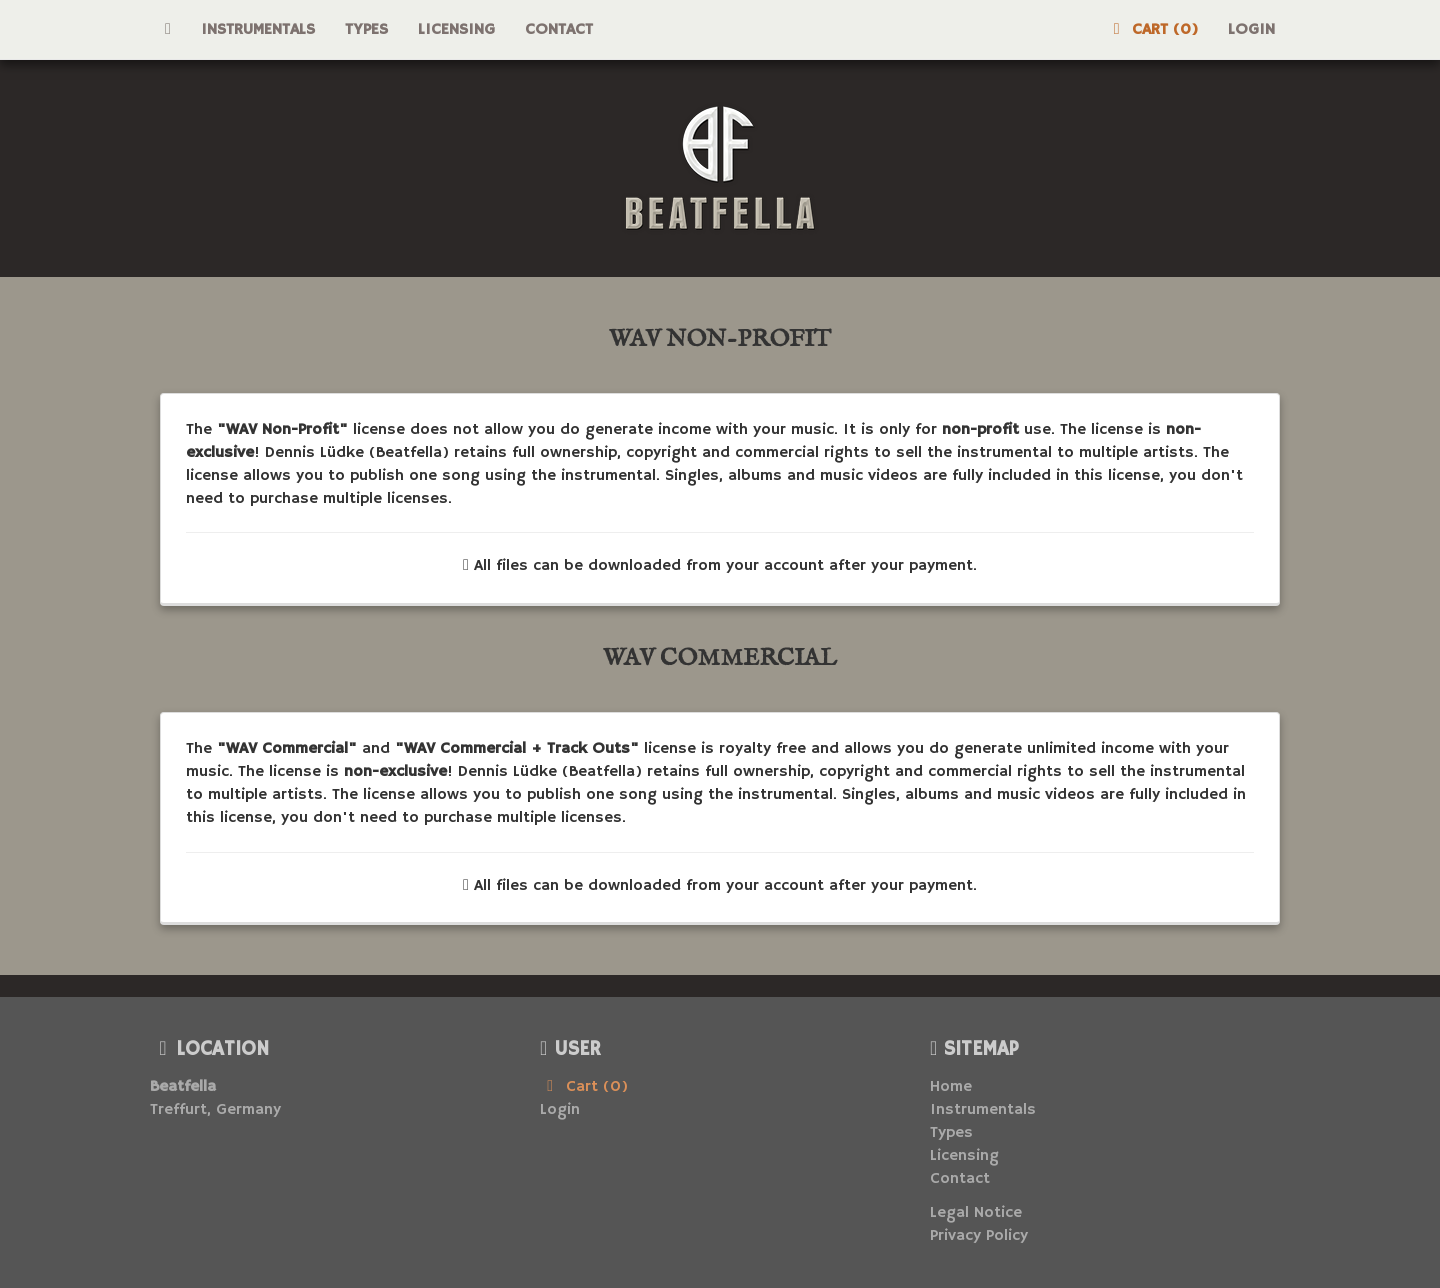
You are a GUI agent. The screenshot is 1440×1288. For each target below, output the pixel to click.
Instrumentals (258, 30)
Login (1251, 30)
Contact (559, 30)
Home (951, 1087)
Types (366, 30)
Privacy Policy (979, 1236)
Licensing (456, 30)
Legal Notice (976, 1213)
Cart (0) (1152, 30)
